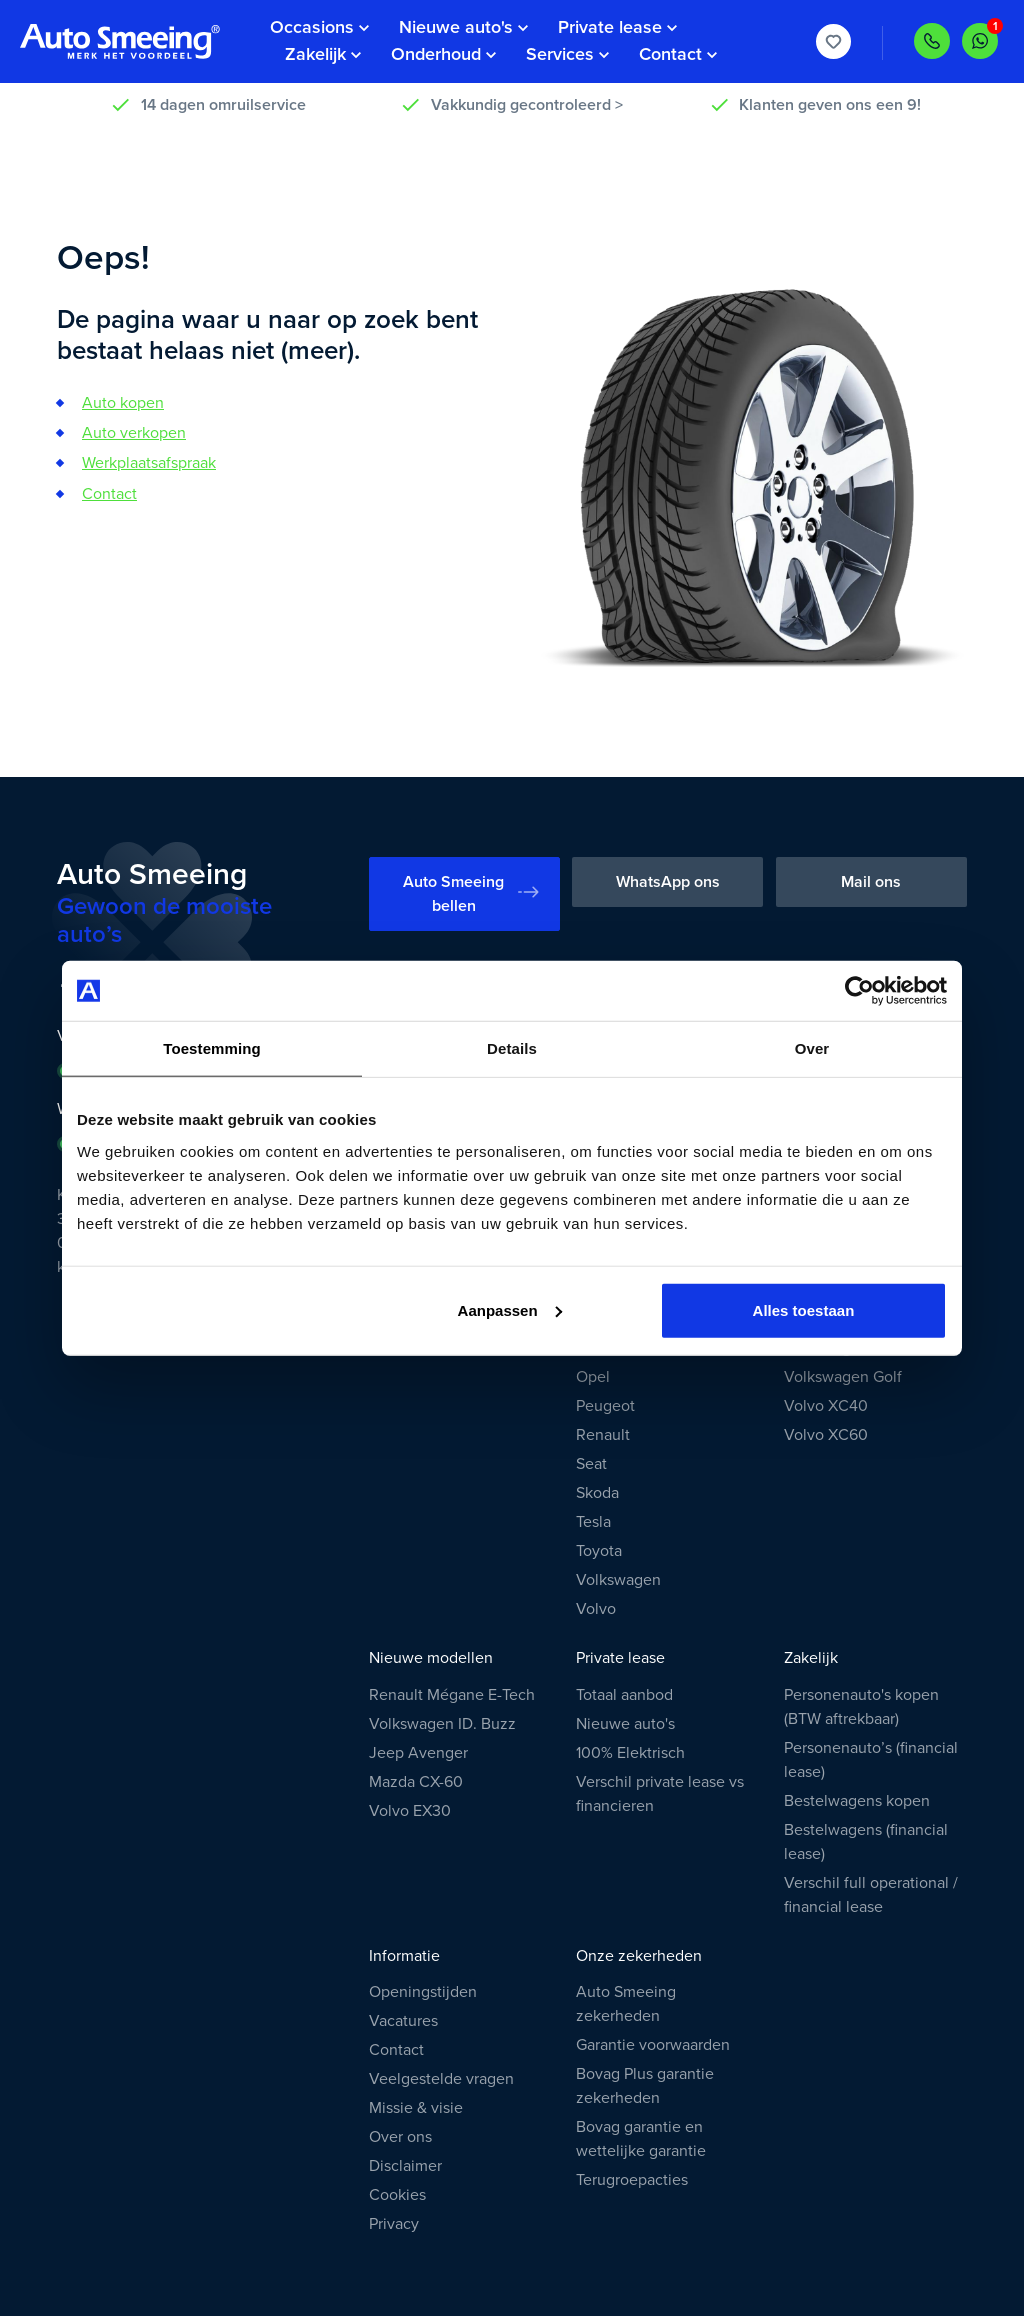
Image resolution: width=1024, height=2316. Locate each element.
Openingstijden (423, 1992)
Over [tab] (812, 1048)
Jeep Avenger (418, 1753)
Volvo (596, 1609)
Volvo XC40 (826, 1406)
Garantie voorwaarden (653, 2045)
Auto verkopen (134, 433)
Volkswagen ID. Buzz (442, 1724)
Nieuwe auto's (625, 1724)
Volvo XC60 (826, 1435)
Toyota (599, 1551)
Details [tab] (512, 1048)
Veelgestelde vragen (441, 2079)
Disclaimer (405, 2166)
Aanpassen (510, 1309)
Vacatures (403, 2021)
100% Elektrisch (630, 1753)
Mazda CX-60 (416, 1782)
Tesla (593, 1522)
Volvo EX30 (410, 1811)
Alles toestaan (804, 1309)
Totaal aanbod (624, 1695)
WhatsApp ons (668, 882)
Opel (593, 1377)
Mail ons (871, 882)
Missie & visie (416, 2108)
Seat (591, 1464)
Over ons (400, 2137)
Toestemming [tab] (212, 1048)
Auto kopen (123, 403)
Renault (603, 1435)
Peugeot (605, 1406)
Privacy (394, 2224)
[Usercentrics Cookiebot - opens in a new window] (859, 991)
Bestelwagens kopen (857, 1801)
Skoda (597, 1493)
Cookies (397, 2195)
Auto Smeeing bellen (470, 894)
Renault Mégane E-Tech (452, 1695)
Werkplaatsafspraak (149, 463)
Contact (109, 494)
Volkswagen (618, 1580)
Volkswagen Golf (843, 1377)
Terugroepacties (632, 2180)
